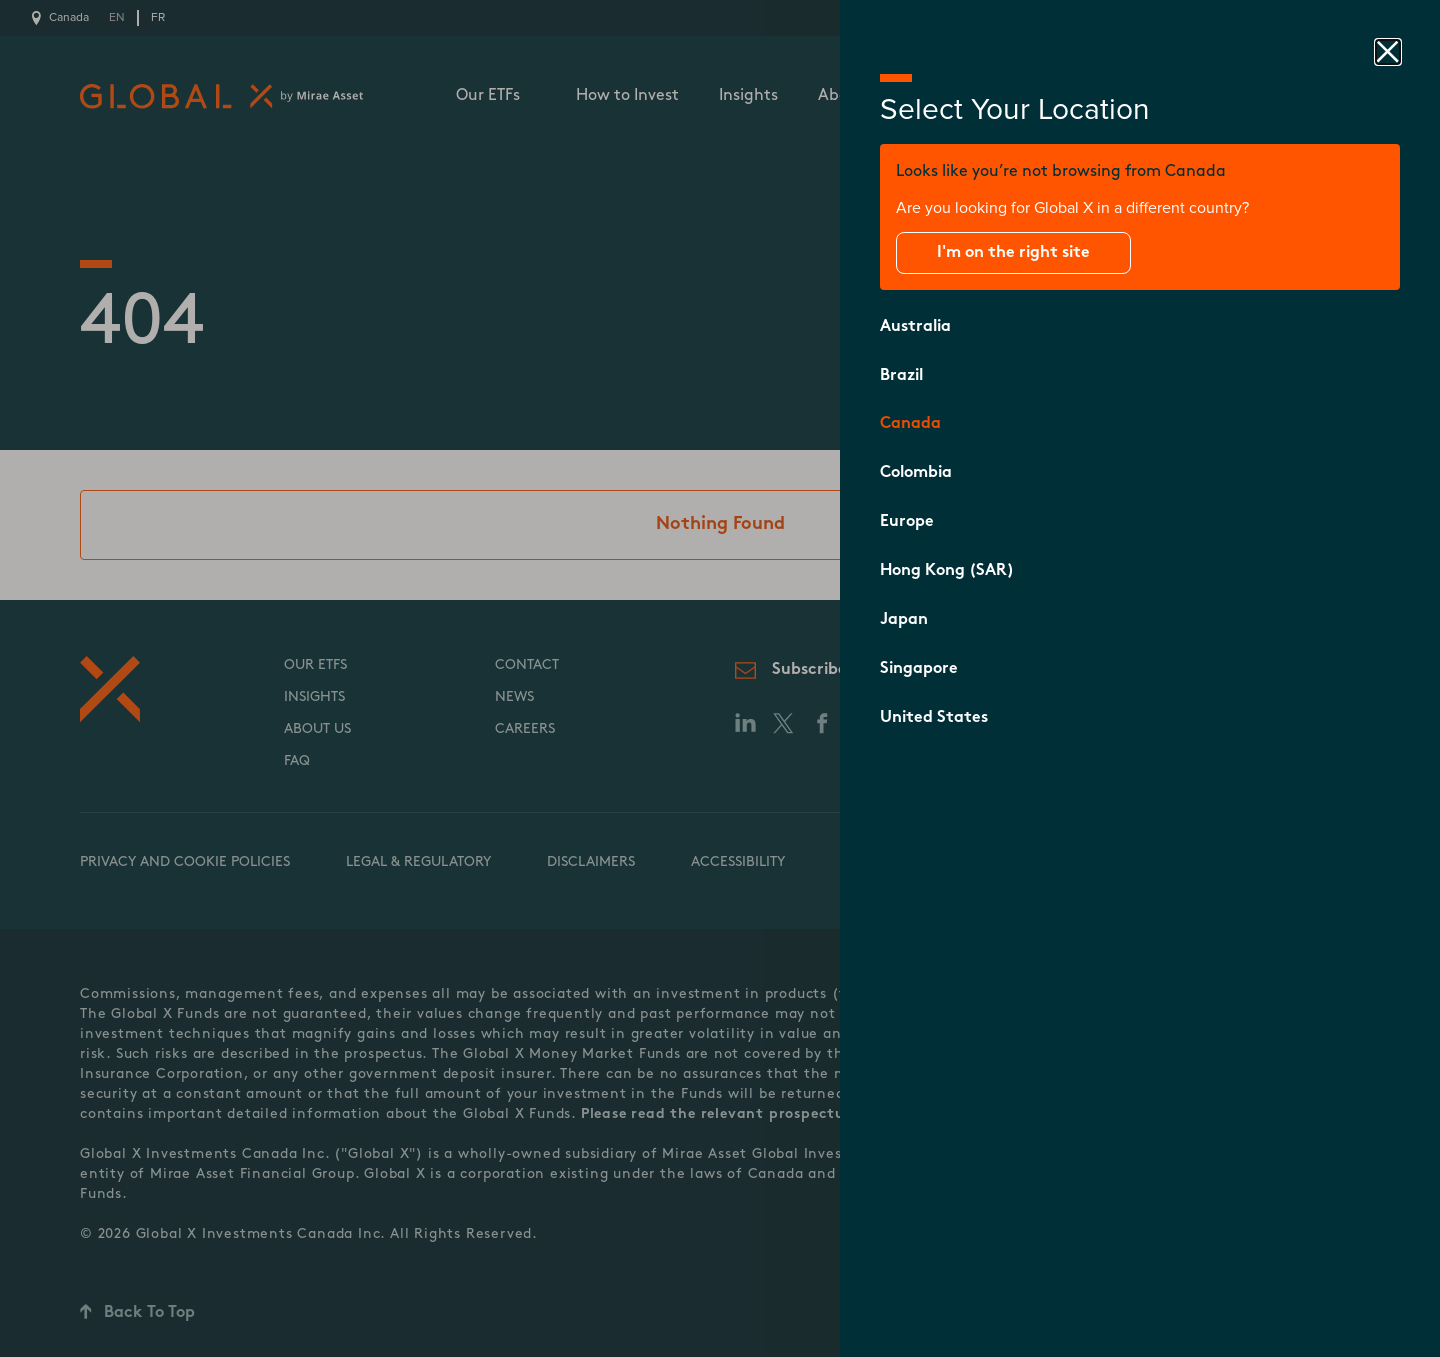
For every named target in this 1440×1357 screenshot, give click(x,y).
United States (934, 718)
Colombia (916, 473)
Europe (907, 522)
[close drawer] (1388, 52)
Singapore (919, 669)
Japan (904, 620)
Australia (915, 327)
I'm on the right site (1013, 253)
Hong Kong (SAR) (947, 571)
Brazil (901, 376)
